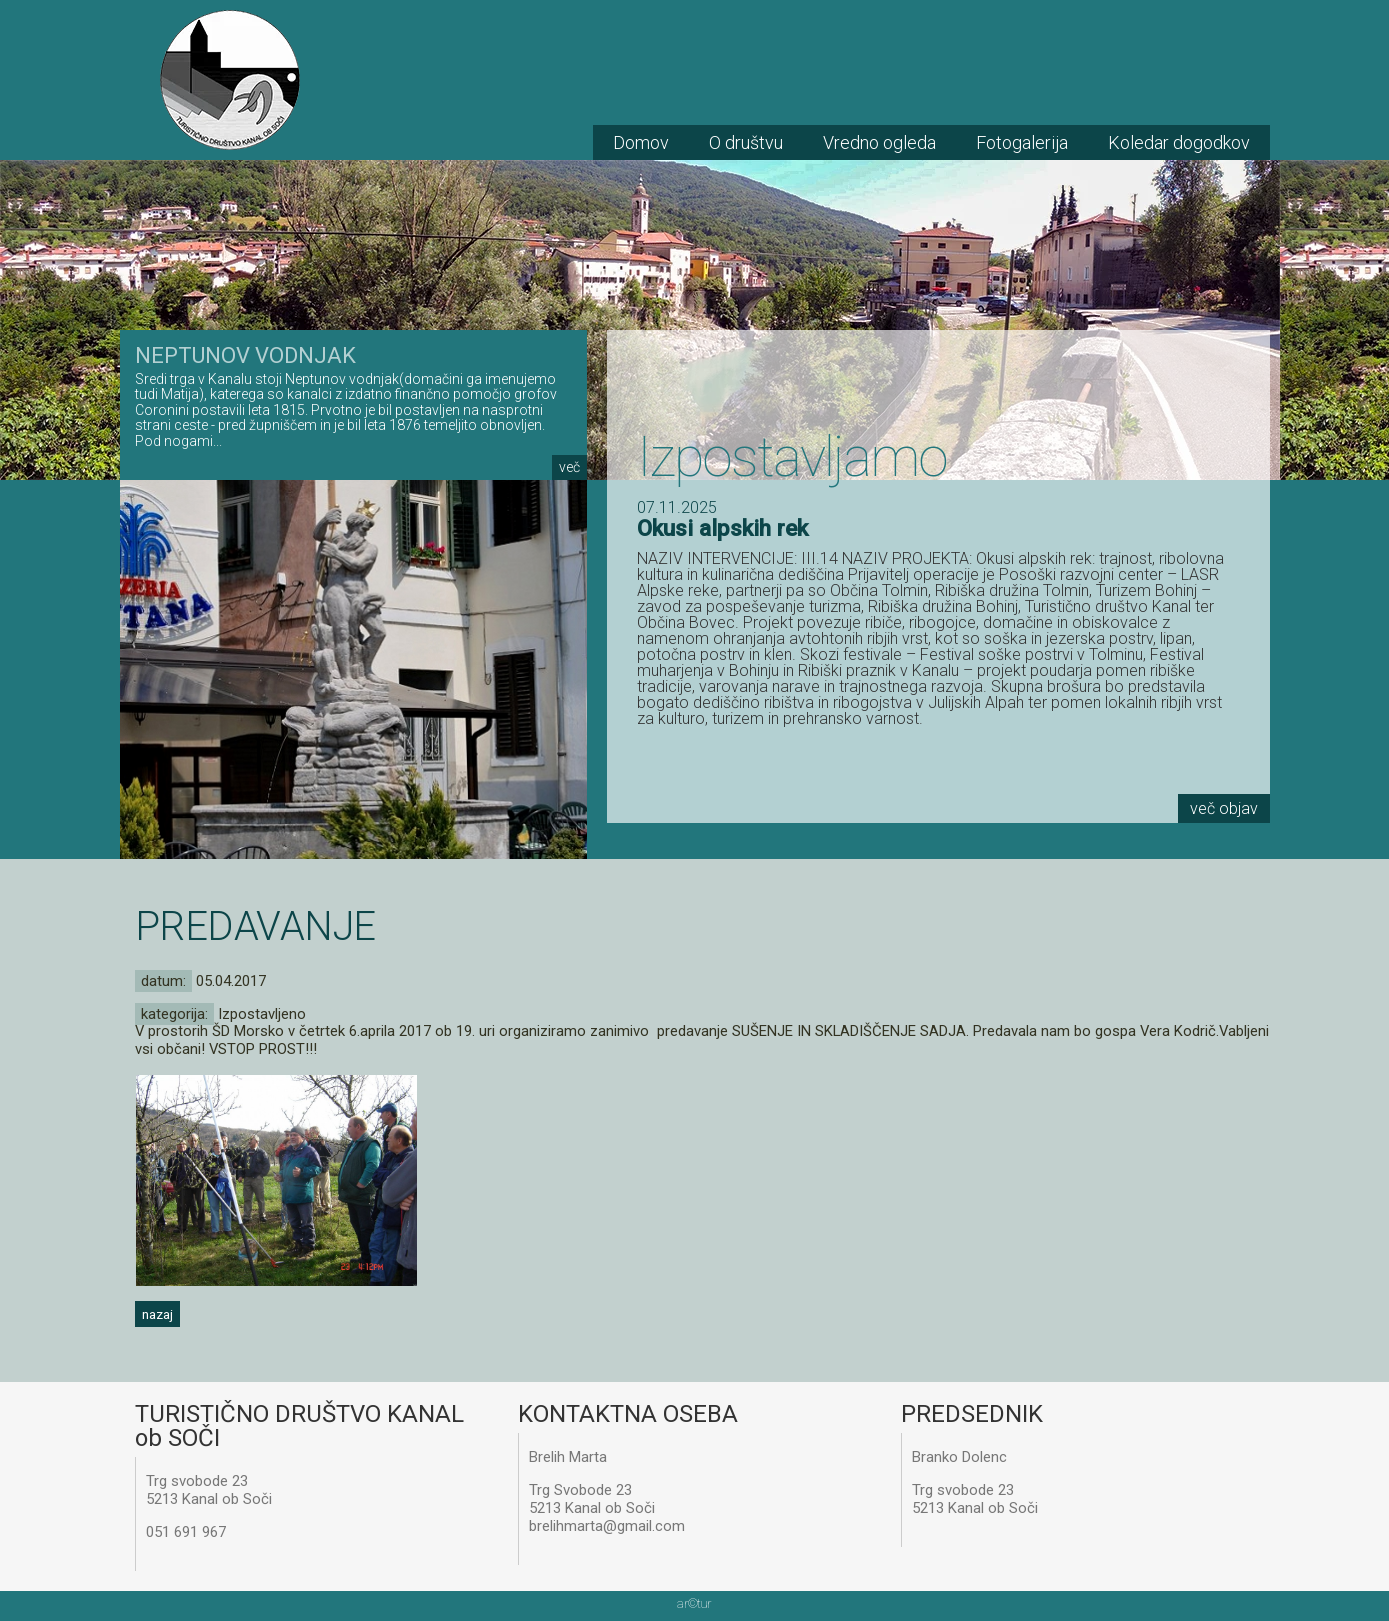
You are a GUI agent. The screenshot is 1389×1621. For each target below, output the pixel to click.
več (569, 467)
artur (694, 1603)
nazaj (157, 1314)
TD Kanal (230, 80)
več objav (1224, 808)
